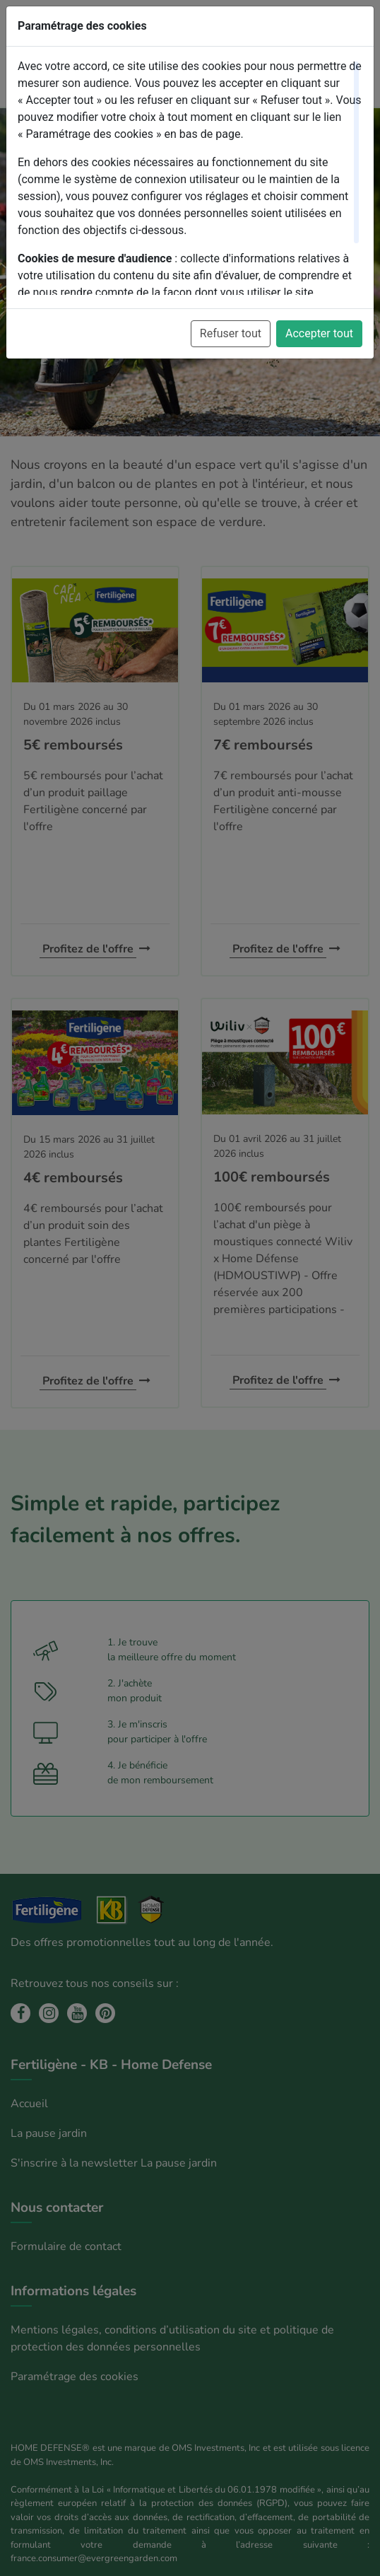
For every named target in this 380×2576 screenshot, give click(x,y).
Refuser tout (230, 333)
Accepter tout (319, 333)
